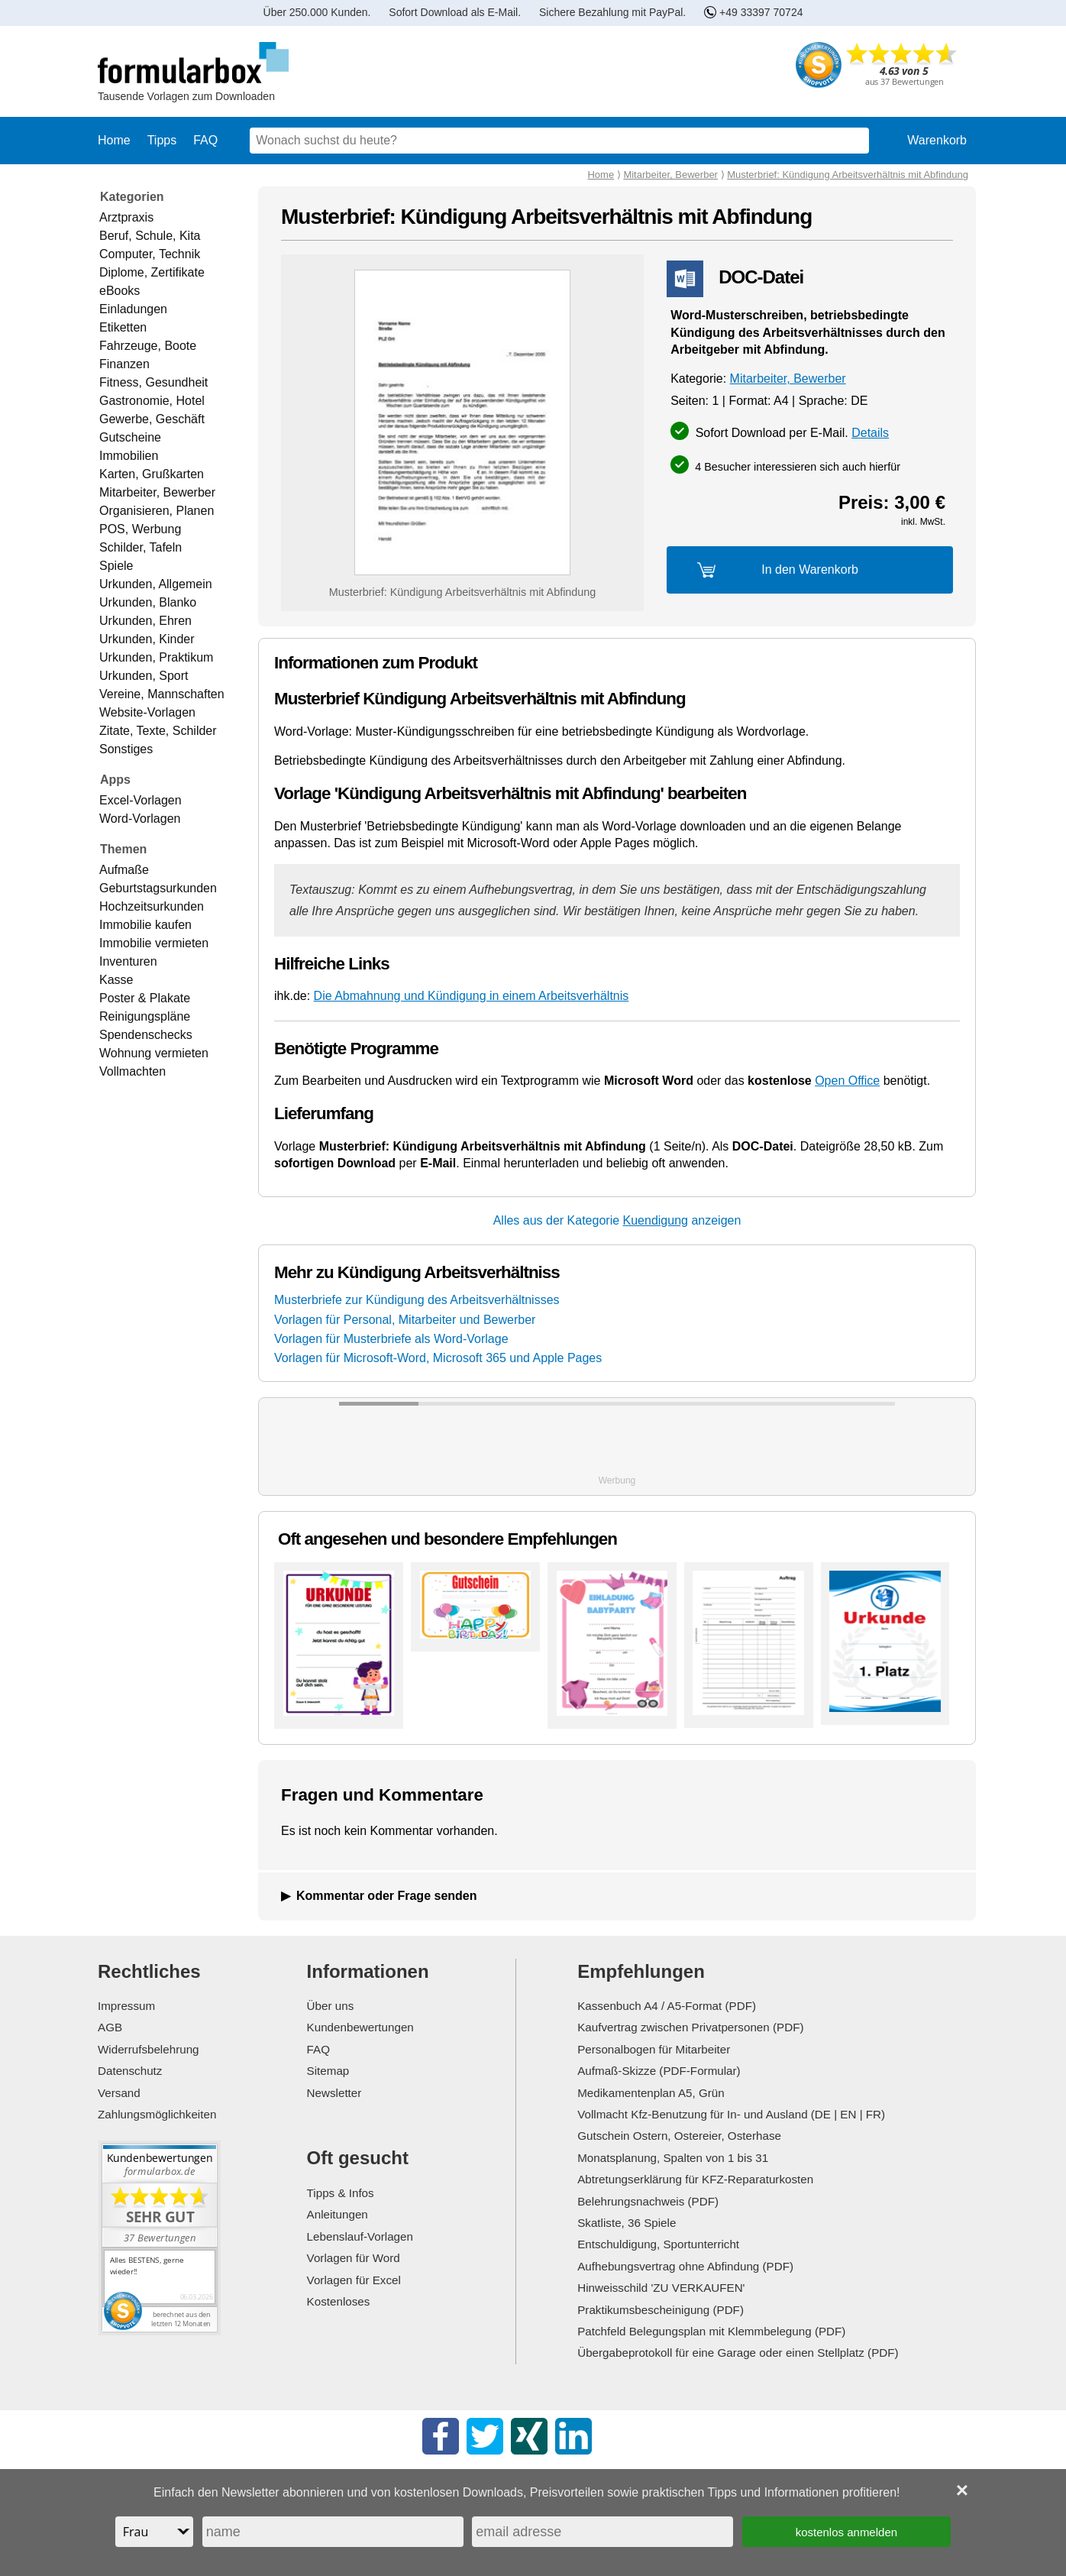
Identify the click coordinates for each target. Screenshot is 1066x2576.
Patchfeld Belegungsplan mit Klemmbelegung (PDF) (711, 2331)
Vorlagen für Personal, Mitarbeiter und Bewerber (404, 1319)
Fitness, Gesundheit (153, 382)
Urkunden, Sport (144, 675)
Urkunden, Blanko (147, 602)
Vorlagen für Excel (354, 2279)
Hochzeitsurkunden (151, 906)
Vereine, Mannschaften (162, 694)
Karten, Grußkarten (151, 474)
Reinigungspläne (144, 1016)
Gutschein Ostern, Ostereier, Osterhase (679, 2135)
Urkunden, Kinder (147, 639)
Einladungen (133, 309)
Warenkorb (937, 140)
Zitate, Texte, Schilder (158, 730)
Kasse (116, 979)
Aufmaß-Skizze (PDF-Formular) (659, 2070)
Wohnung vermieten (153, 1053)
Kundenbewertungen (360, 2027)
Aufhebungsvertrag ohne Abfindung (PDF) (685, 2266)
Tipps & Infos (340, 2192)
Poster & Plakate (144, 998)
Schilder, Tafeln (140, 547)
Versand (119, 2092)
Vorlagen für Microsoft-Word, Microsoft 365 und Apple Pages (438, 1357)
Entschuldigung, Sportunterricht (658, 2244)
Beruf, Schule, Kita (150, 235)
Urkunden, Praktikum (156, 657)
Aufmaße (124, 869)
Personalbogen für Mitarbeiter (653, 2049)
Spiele (116, 565)
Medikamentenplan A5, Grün (651, 2092)
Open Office (847, 1080)
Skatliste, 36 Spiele (626, 2222)
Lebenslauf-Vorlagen (360, 2236)
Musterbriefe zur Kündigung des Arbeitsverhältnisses (417, 1299)
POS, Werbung (140, 529)
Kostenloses (338, 2301)
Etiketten (123, 327)
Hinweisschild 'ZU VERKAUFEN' (661, 2287)
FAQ (205, 140)
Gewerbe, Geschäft (152, 419)
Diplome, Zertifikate (152, 272)
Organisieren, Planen (156, 510)
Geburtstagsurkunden (158, 888)
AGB (110, 2027)
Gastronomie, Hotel (152, 400)
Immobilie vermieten (153, 943)
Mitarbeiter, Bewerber (157, 492)
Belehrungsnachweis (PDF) (648, 2201)
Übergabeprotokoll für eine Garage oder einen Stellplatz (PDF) (737, 2352)
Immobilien (128, 455)
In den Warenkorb (809, 569)
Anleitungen (337, 2214)
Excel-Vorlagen (140, 800)
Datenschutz (130, 2070)
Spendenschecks (145, 1034)
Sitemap (328, 2070)
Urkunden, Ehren (145, 620)
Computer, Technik (149, 254)
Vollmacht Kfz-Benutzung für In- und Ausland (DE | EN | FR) (731, 2114)
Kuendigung (655, 1220)
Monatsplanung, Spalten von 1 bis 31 (672, 2157)
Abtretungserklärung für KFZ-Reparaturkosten (695, 2179)
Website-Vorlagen (147, 712)
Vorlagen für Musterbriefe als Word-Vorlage (391, 1338)
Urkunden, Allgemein (155, 584)
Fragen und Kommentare (382, 1794)
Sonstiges (126, 749)
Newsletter (334, 2092)
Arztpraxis (126, 217)
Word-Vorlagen (139, 818)
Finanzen (124, 364)
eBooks (119, 290)
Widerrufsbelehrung (148, 2049)
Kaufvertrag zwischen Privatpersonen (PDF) (690, 2027)
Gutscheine (130, 437)
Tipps (162, 140)
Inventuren (128, 961)
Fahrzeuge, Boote (147, 345)
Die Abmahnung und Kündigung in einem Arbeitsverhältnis (471, 995)
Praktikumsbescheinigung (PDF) (660, 2309)
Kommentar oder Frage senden (386, 1895)
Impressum (126, 2005)
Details (870, 432)
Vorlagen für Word (353, 2257)
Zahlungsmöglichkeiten (157, 2114)
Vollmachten (132, 1071)
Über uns (330, 2005)
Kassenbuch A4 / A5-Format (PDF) (666, 2005)
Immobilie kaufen (145, 924)
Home (114, 140)
